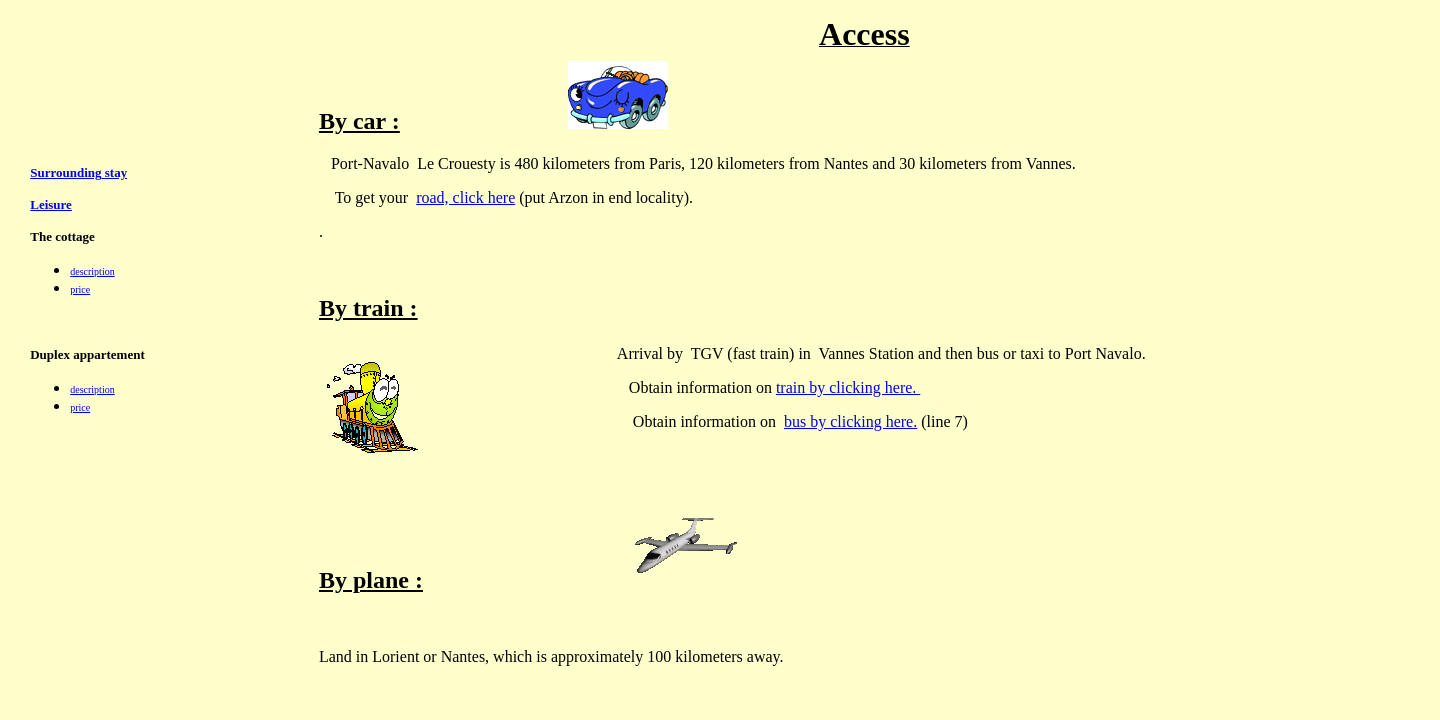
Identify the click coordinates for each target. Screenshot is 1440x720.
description (92, 271)
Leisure (51, 204)
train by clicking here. (848, 387)
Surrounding (65, 172)
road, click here (465, 197)
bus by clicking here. (850, 421)
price (80, 289)
